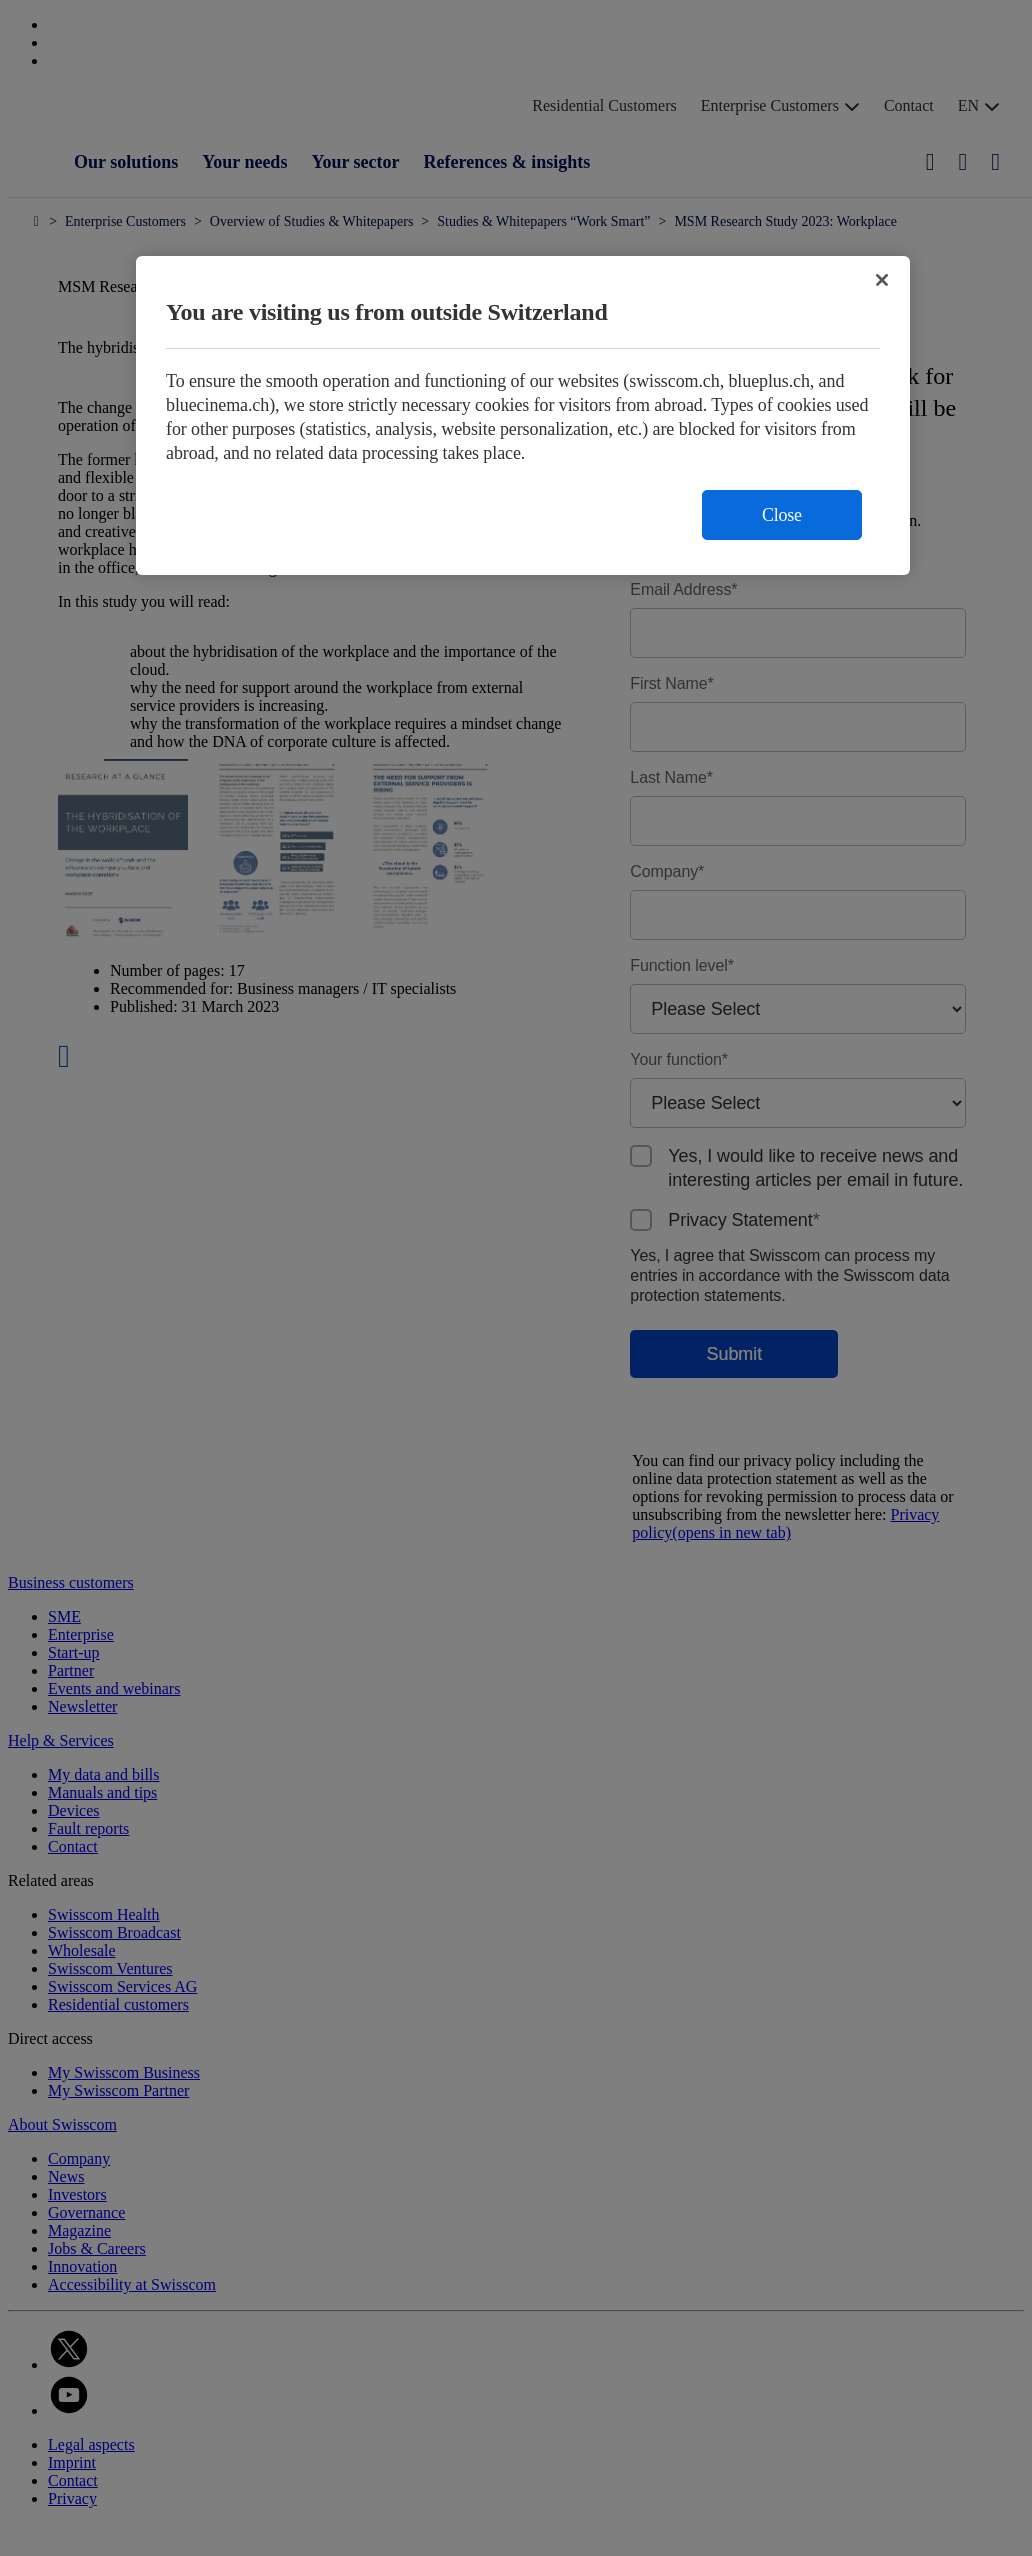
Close (782, 515)
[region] (523, 415)
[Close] (882, 280)
